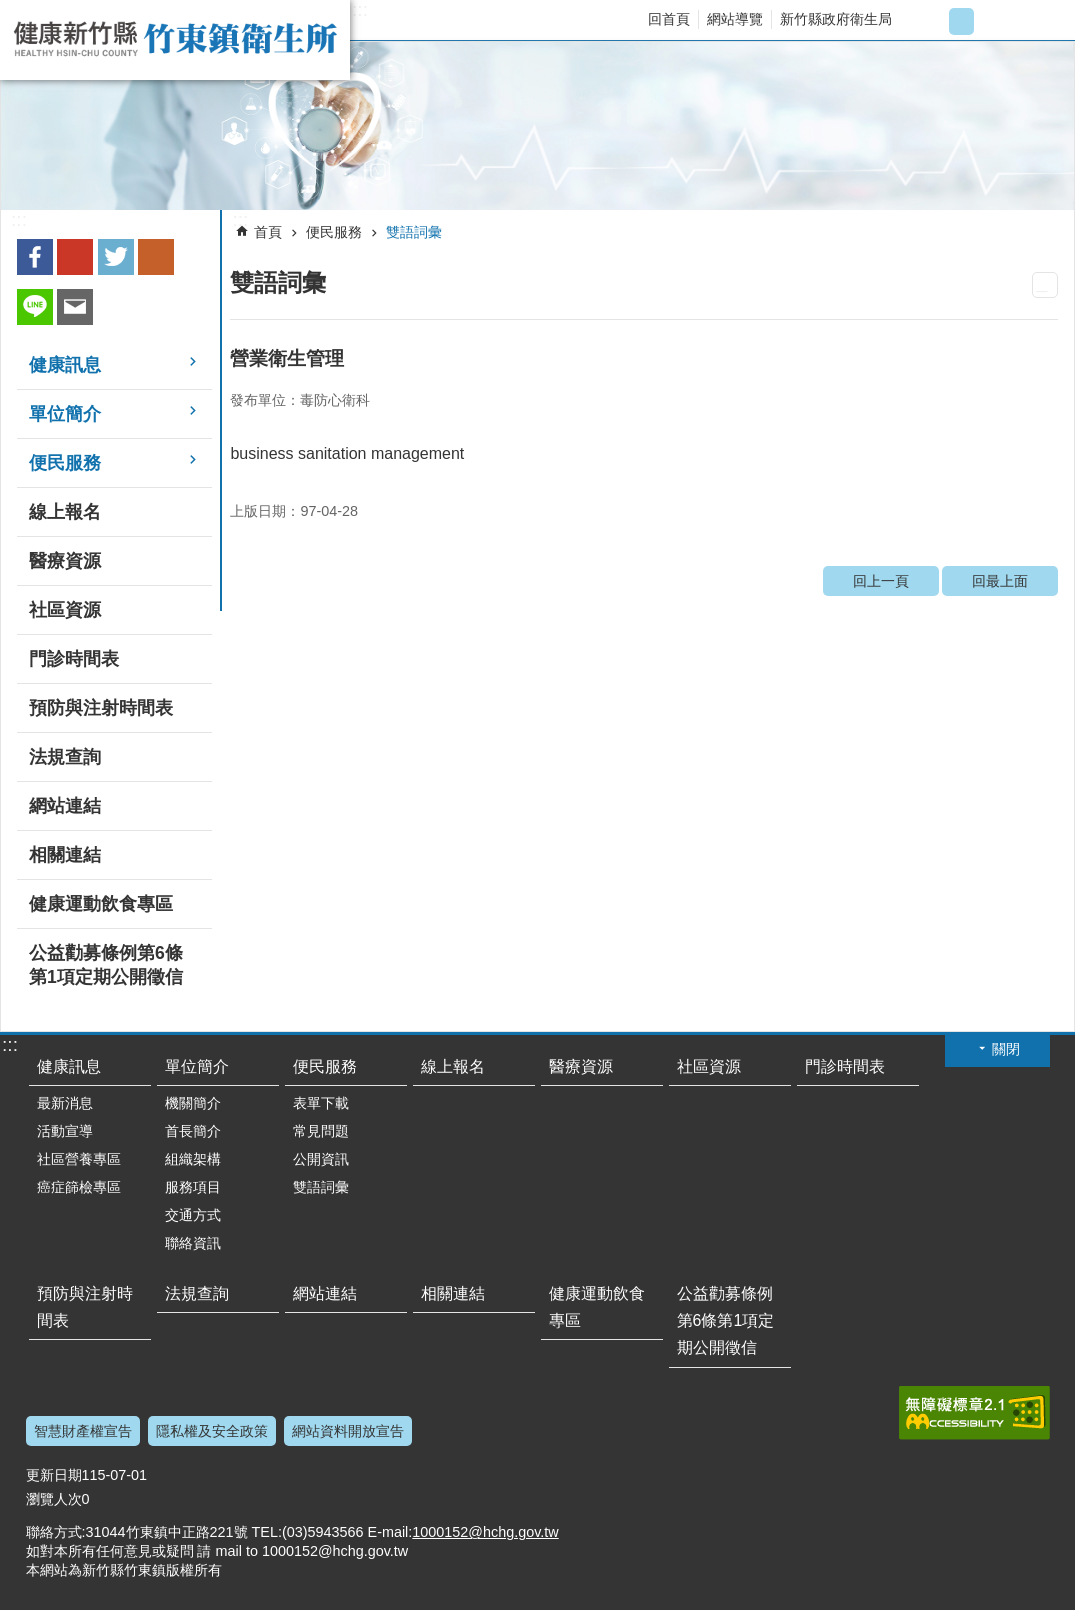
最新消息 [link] (65, 1103)
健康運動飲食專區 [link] (101, 904)
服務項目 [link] (193, 1187)
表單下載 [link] (321, 1103)
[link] (537, 126)
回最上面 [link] (1000, 581)
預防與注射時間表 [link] (101, 708)
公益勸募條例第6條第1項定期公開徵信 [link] (106, 965)
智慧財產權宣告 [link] (83, 1431)
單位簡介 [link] (65, 414)
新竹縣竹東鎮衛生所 (175, 40)
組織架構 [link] (193, 1159)
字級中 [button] (961, 21)
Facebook (35, 257)
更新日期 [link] (54, 1475)
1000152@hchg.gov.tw (485, 1532)
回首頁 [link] (669, 19)
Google (75, 257)
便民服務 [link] (65, 463)
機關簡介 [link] (193, 1103)
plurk (156, 257)
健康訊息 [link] (65, 365)
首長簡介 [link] (193, 1131)
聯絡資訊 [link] (193, 1243)
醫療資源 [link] (65, 561)
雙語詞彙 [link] (414, 232)
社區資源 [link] (65, 610)
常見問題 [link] (321, 1131)
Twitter (116, 257)
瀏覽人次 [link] (54, 1499)
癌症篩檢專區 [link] (79, 1187)
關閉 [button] (1006, 1049)
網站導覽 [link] (735, 19)
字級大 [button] (994, 21)
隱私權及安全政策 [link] (212, 1431)
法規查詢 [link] (65, 757)
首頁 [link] (268, 232)
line (35, 307)
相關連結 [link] (65, 855)
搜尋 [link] (1041, 21)
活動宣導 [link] (65, 1131)
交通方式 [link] (193, 1215)
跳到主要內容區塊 (10, 10)
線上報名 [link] (65, 512)
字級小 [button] (928, 21)
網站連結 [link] (65, 806)
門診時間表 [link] (74, 659)
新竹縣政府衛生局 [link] (836, 19)
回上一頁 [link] (881, 581)
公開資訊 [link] (321, 1159)
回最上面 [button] (1025, 1597)
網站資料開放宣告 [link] (348, 1431)
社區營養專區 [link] (79, 1159)
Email (75, 307)
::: (360, 10)
